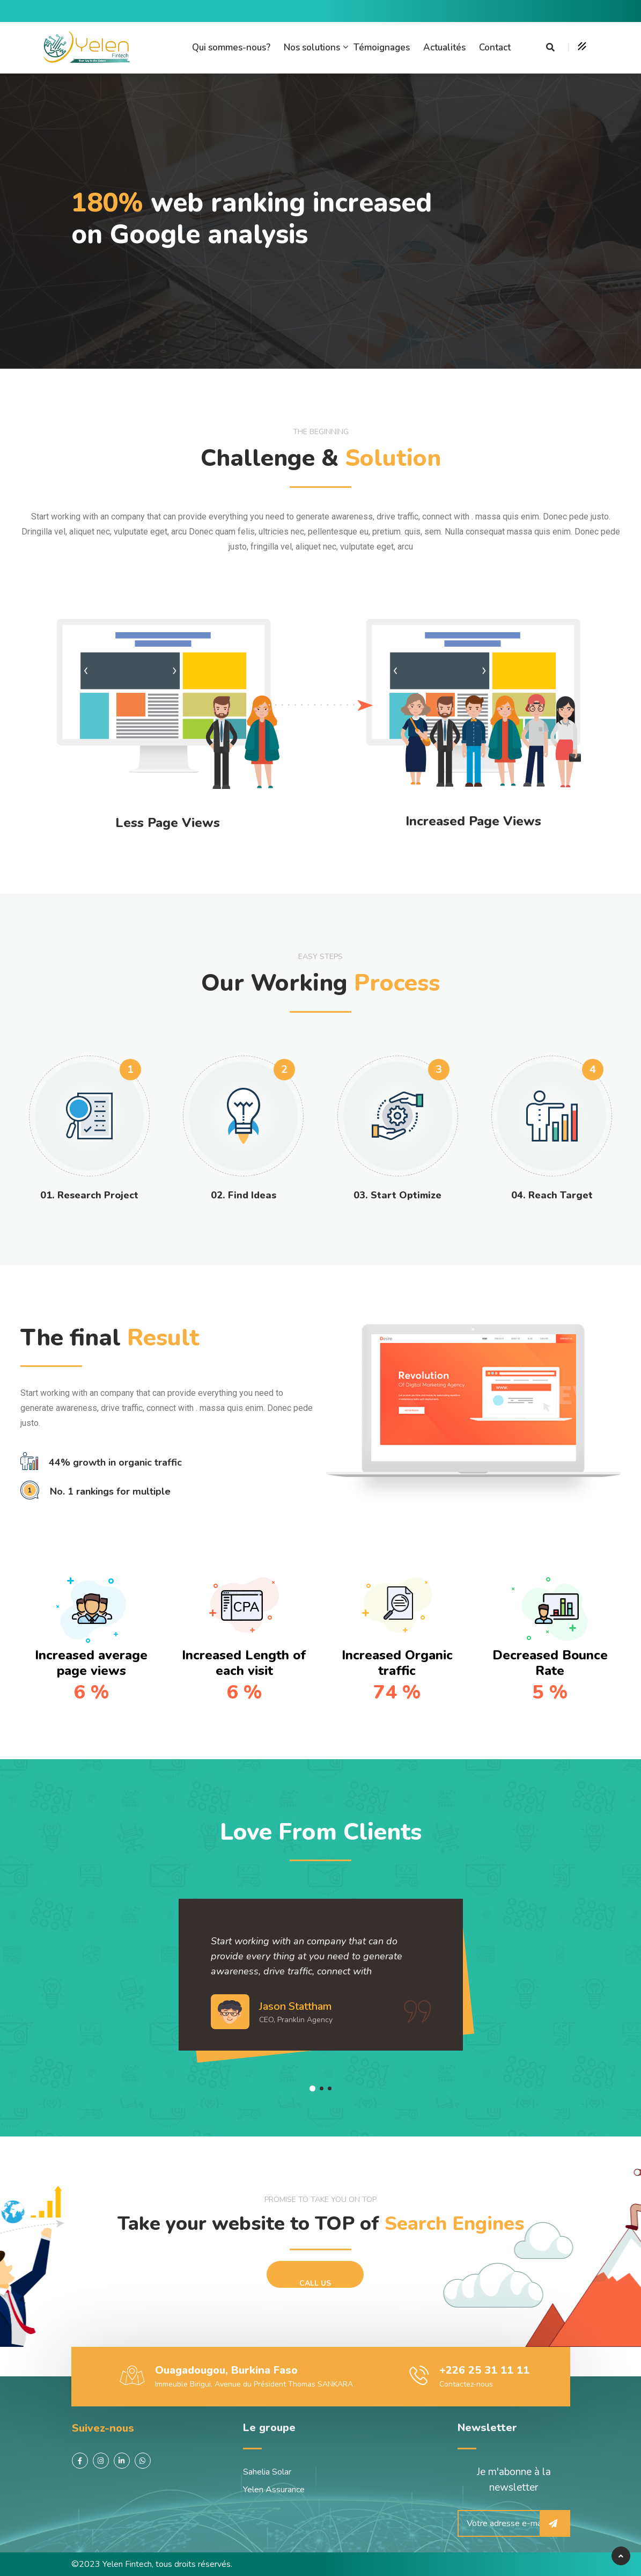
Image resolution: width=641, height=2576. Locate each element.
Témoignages (381, 47)
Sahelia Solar (267, 2472)
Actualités (444, 47)
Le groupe (269, 2427)
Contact (495, 47)
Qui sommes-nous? (231, 47)
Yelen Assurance (274, 2490)
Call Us (315, 2283)
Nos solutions (312, 47)
